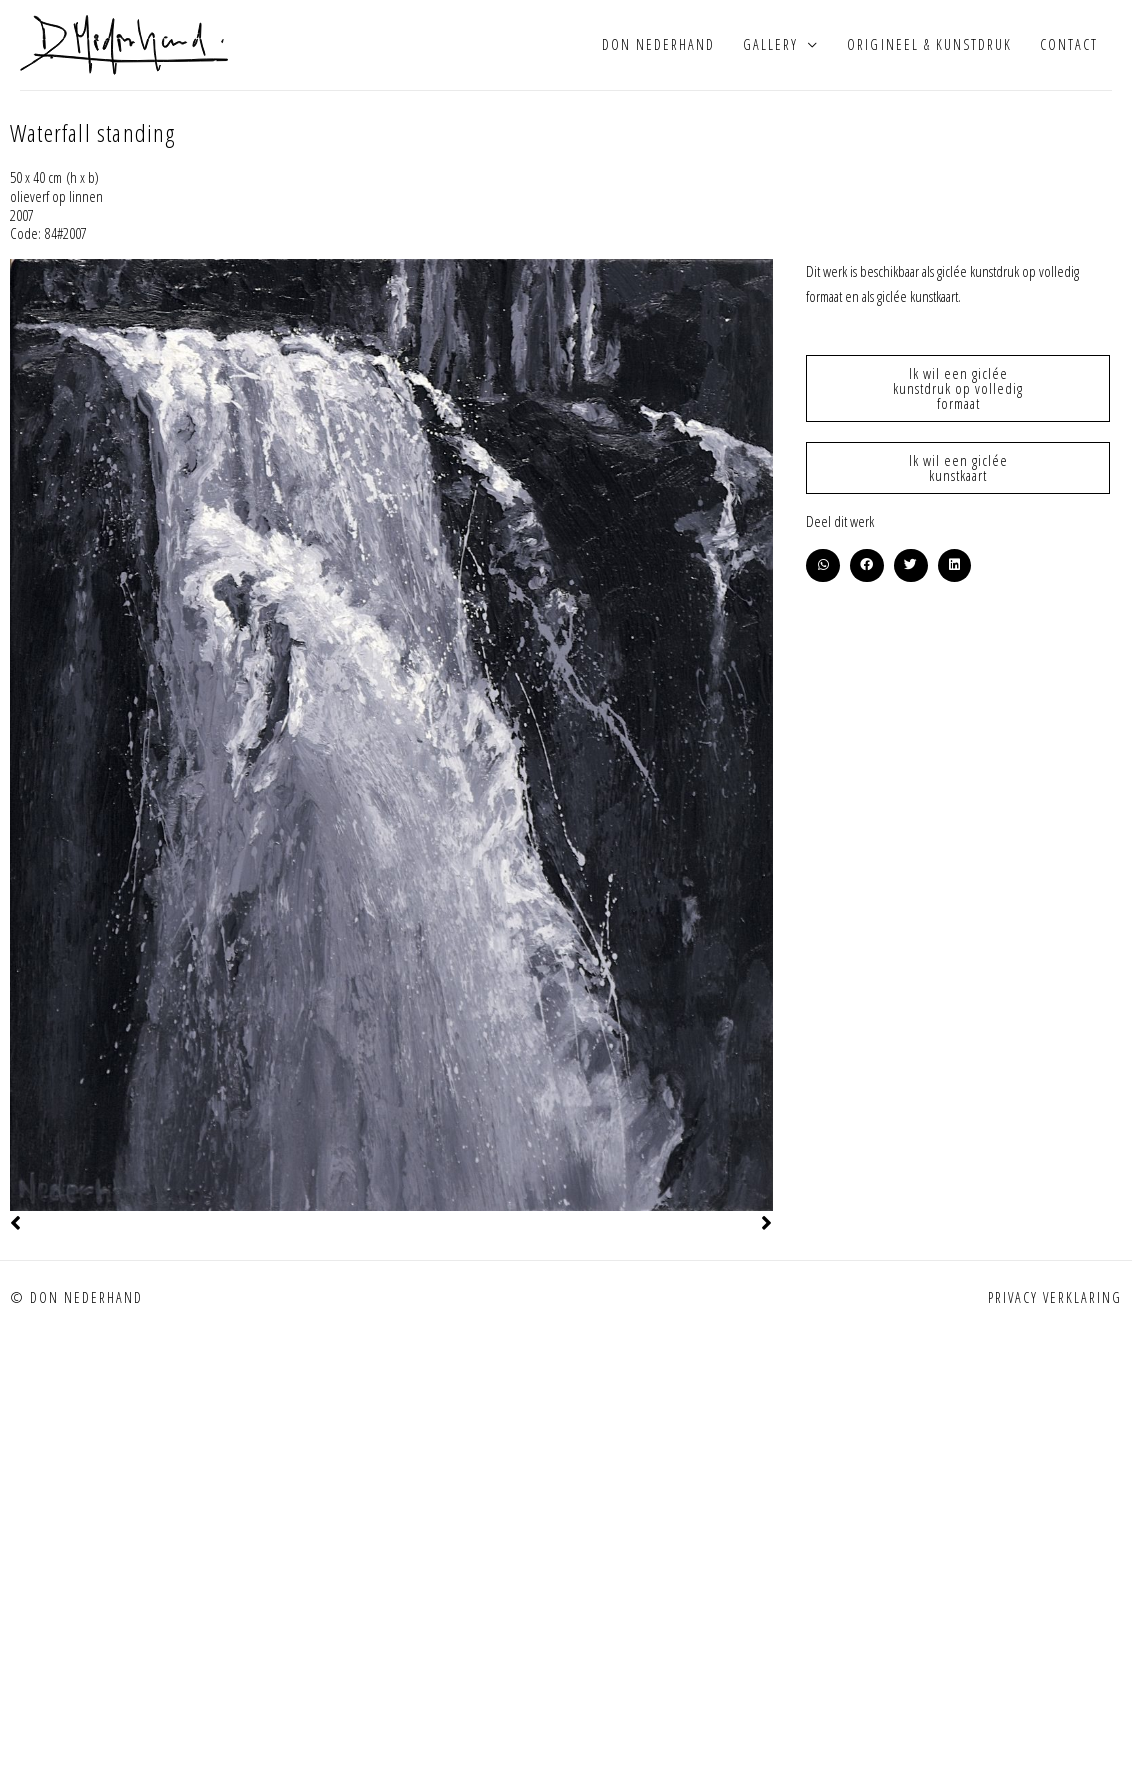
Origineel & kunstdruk (929, 44)
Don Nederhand (658, 44)
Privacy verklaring (1055, 1297)
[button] (823, 566)
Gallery (770, 44)
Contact (1069, 44)
